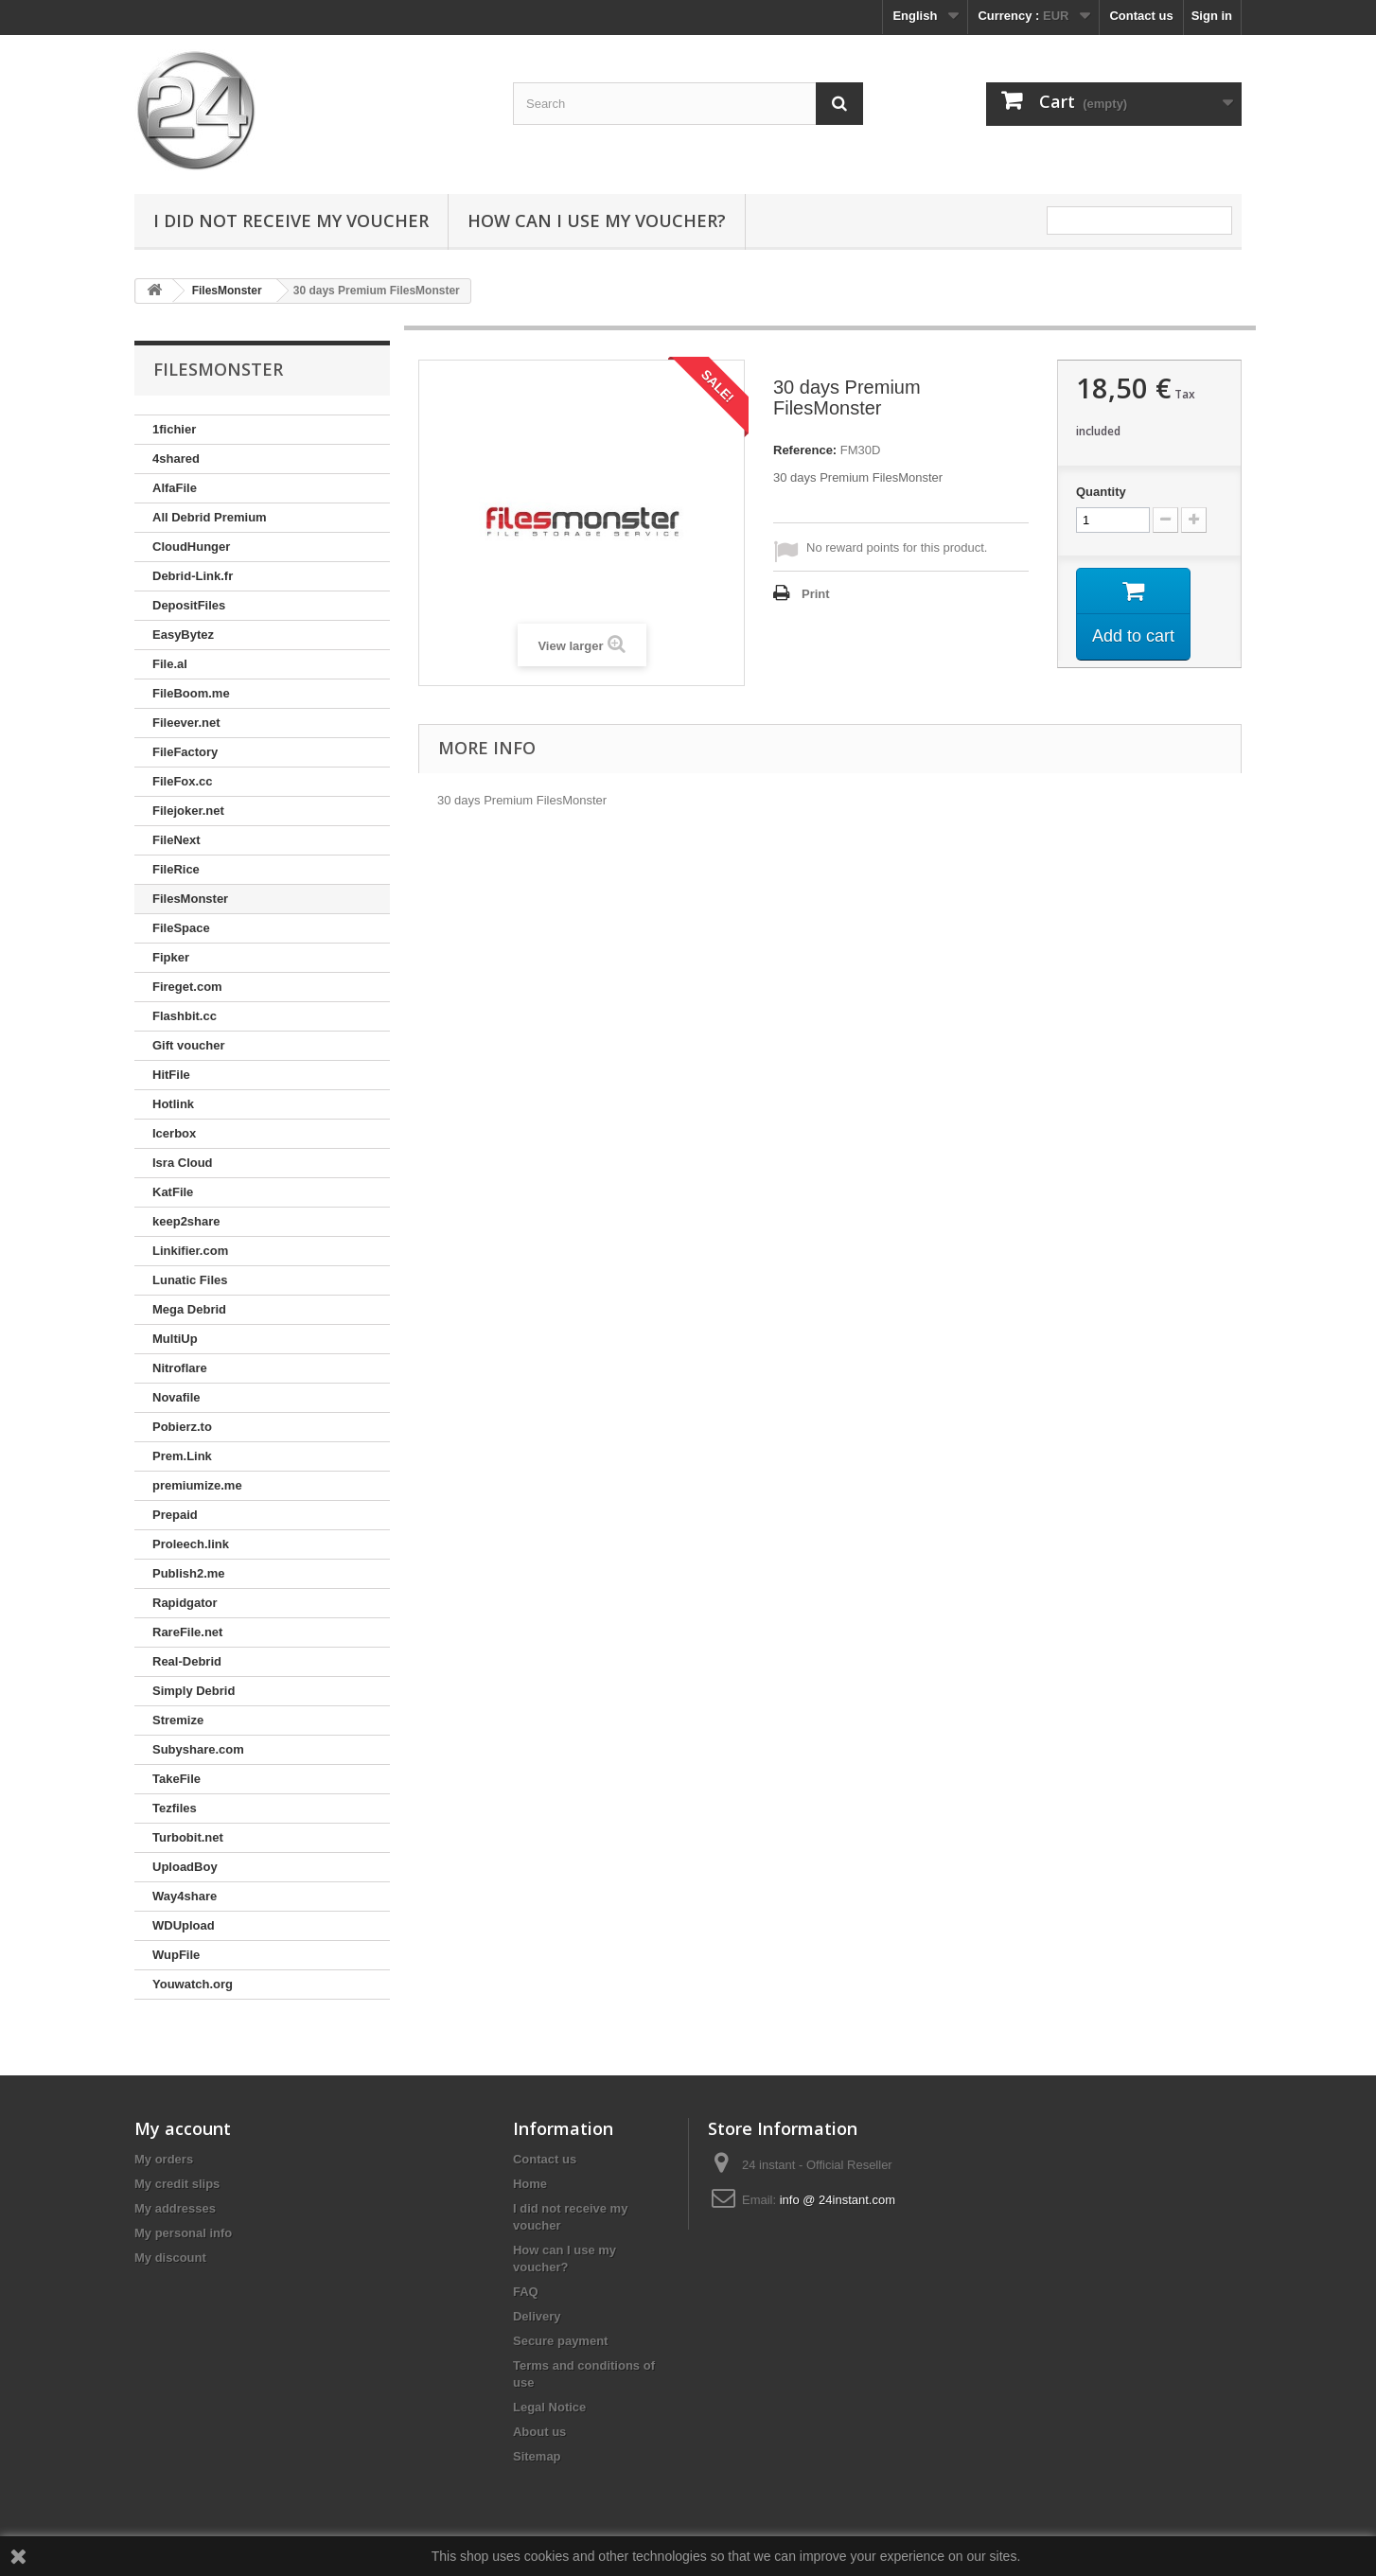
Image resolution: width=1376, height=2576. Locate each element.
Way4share (184, 1896)
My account (182, 2128)
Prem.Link (182, 1456)
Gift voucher (188, 1045)
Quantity (1101, 492)
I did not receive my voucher (291, 220)
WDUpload (183, 1925)
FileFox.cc (182, 781)
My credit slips (177, 2184)
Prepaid (175, 1515)
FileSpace (181, 928)
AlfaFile (174, 488)
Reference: (805, 450)
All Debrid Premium (209, 517)
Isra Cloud (182, 1163)
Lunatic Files (189, 1280)
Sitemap (537, 2456)
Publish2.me (188, 1573)
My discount (170, 2257)
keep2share (186, 1221)
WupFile (176, 1955)
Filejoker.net (188, 810)
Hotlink (173, 1104)
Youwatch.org (192, 1984)
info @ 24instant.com (837, 2200)
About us (539, 2432)
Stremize (177, 1720)
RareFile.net (187, 1632)
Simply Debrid (193, 1691)
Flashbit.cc (184, 1016)
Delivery (537, 2316)
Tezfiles (174, 1808)
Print (816, 594)
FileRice (176, 869)
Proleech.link (190, 1544)
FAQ (525, 2292)
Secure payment (560, 2341)
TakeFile (176, 1779)
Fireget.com (187, 986)
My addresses (175, 2208)
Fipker (170, 957)
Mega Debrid (189, 1309)
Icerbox (174, 1133)
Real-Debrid (186, 1661)
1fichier (174, 429)
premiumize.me (197, 1485)
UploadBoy (185, 1867)
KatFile (172, 1192)
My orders (163, 2159)
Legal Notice (549, 2407)
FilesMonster (190, 898)
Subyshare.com (198, 1749)
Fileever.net (186, 722)
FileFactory (185, 752)
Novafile (176, 1397)
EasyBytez (183, 634)
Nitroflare (179, 1368)
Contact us (1141, 16)
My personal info (183, 2233)
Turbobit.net (187, 1837)
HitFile (171, 1074)
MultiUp (175, 1339)
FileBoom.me (191, 693)
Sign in (1211, 16)
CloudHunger (191, 546)
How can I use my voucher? (596, 220)
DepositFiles (188, 605)
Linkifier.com (190, 1251)
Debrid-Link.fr (192, 576)
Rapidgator (185, 1603)
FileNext (176, 840)
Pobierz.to (182, 1427)
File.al (169, 664)
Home (530, 2184)
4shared (176, 458)
